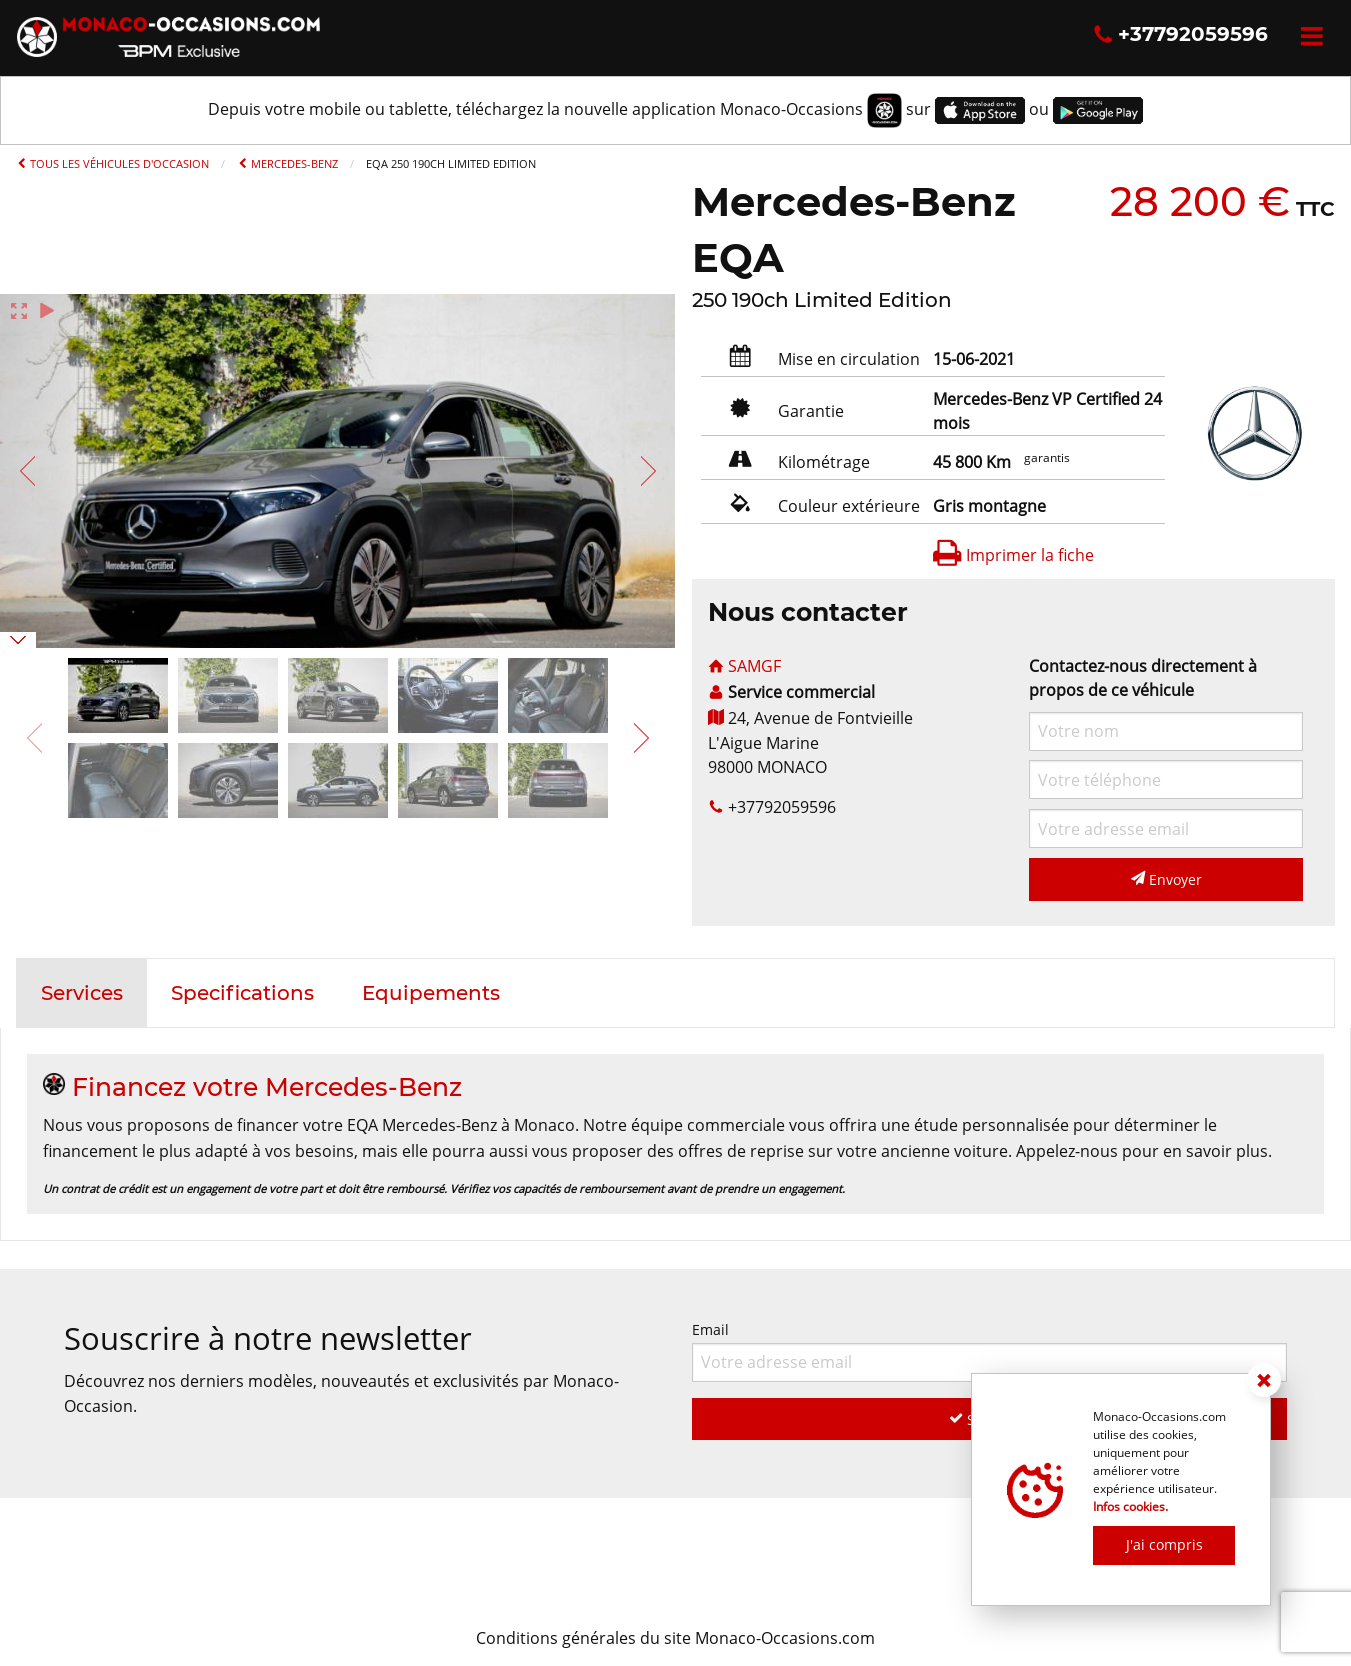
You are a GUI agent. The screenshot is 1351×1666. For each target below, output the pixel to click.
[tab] (82, 993)
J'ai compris (1164, 1544)
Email (990, 1350)
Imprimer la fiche (1013, 555)
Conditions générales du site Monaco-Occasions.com (675, 1638)
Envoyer (1166, 879)
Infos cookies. (1130, 1506)
